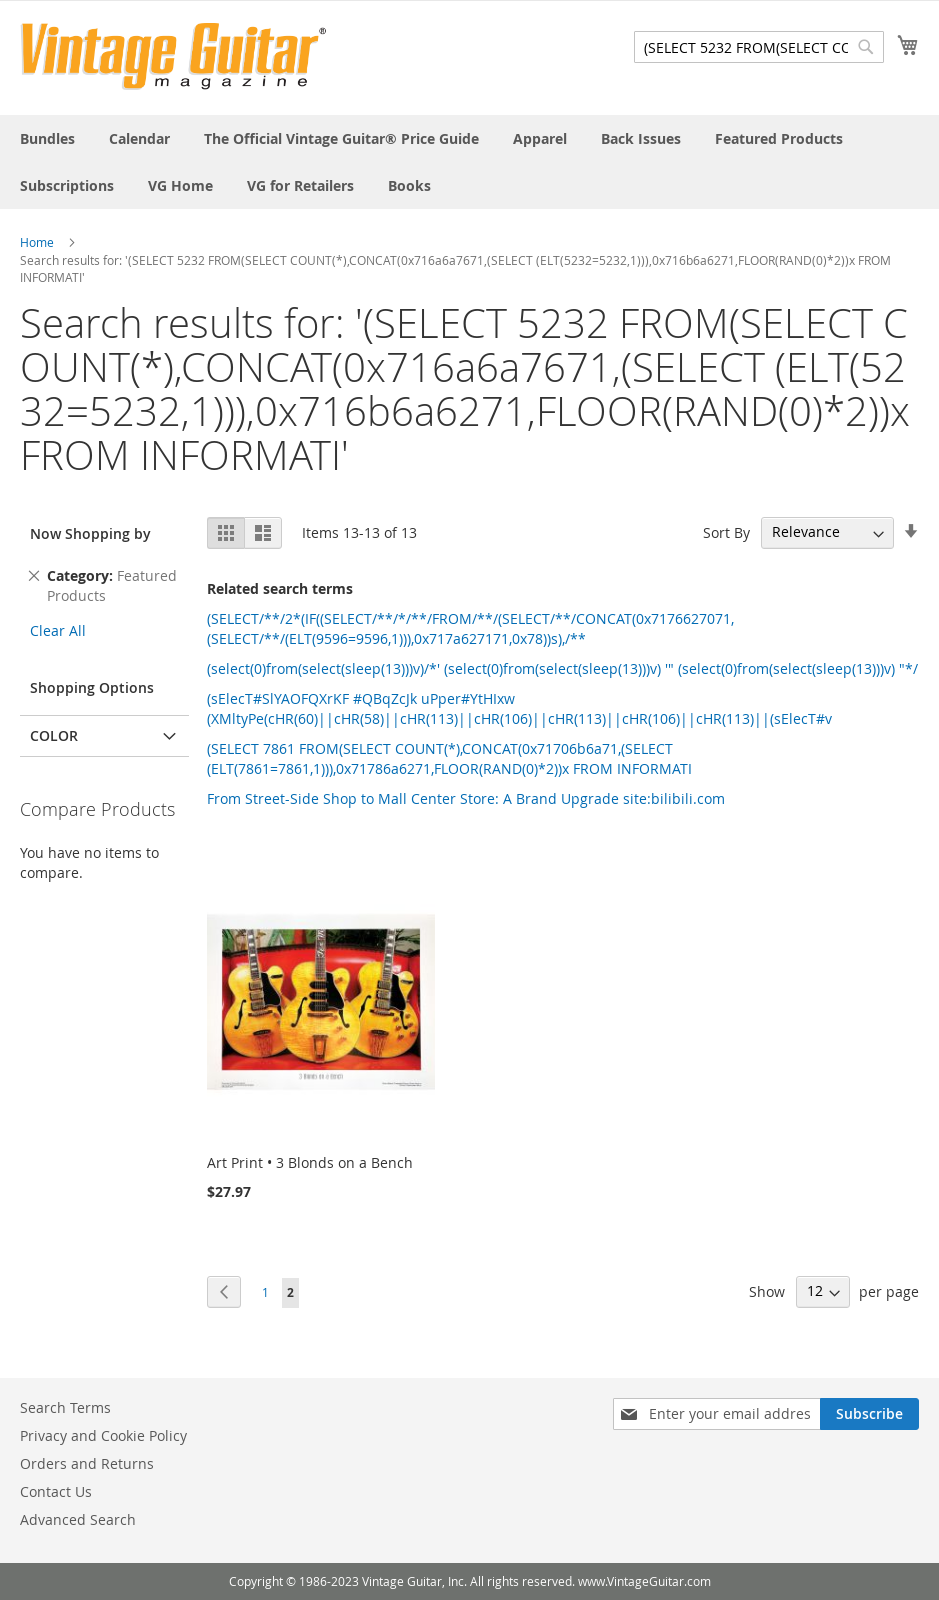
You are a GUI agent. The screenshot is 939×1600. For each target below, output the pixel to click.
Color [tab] (54, 735)
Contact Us (56, 1491)
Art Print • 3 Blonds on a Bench (310, 1162)
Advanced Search (78, 1519)
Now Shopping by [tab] (90, 533)
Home (37, 242)
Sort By (726, 531)
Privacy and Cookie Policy (103, 1435)
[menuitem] (47, 138)
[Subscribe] (869, 1414)
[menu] (469, 162)
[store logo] (173, 56)
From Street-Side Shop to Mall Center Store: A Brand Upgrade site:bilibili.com (466, 798)
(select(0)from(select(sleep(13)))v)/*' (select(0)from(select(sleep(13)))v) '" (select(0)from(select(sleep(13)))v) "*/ (562, 668)
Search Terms (65, 1407)
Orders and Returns (87, 1463)
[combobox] (759, 47)
